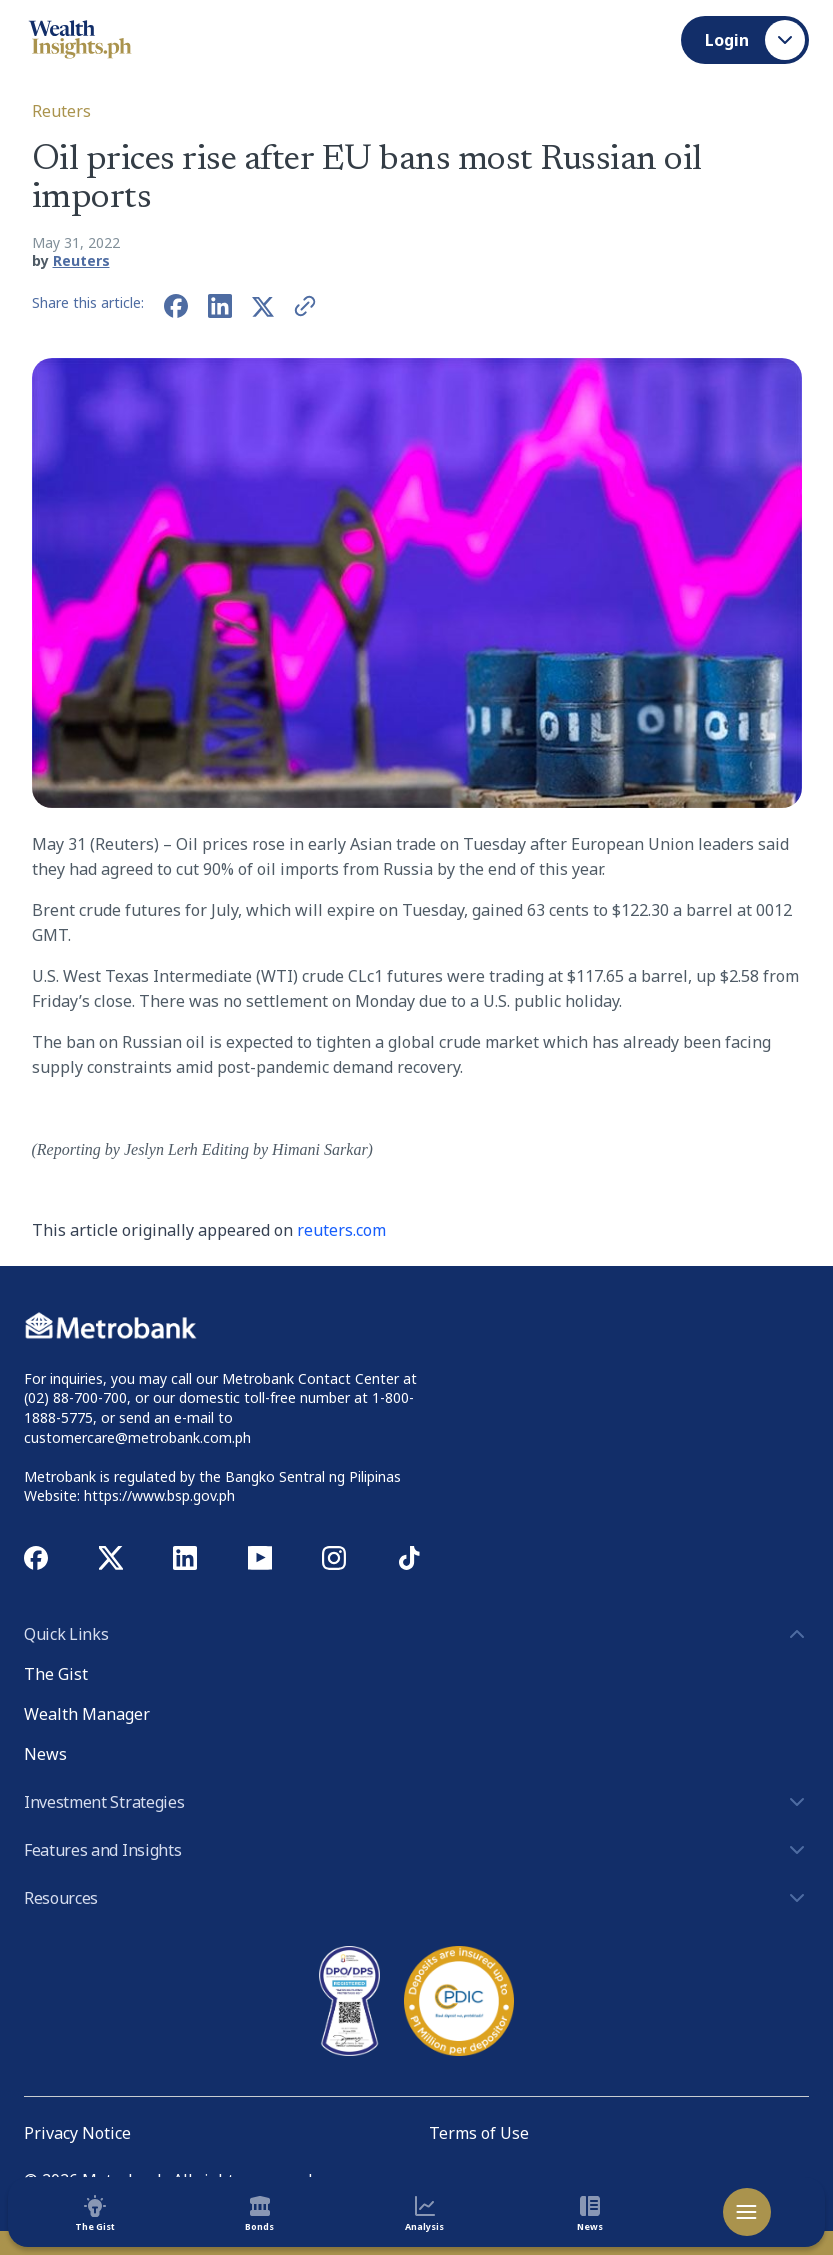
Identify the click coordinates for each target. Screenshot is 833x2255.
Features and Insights (416, 1850)
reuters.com (341, 1230)
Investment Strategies (416, 1802)
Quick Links (416, 1634)
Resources (416, 1898)
